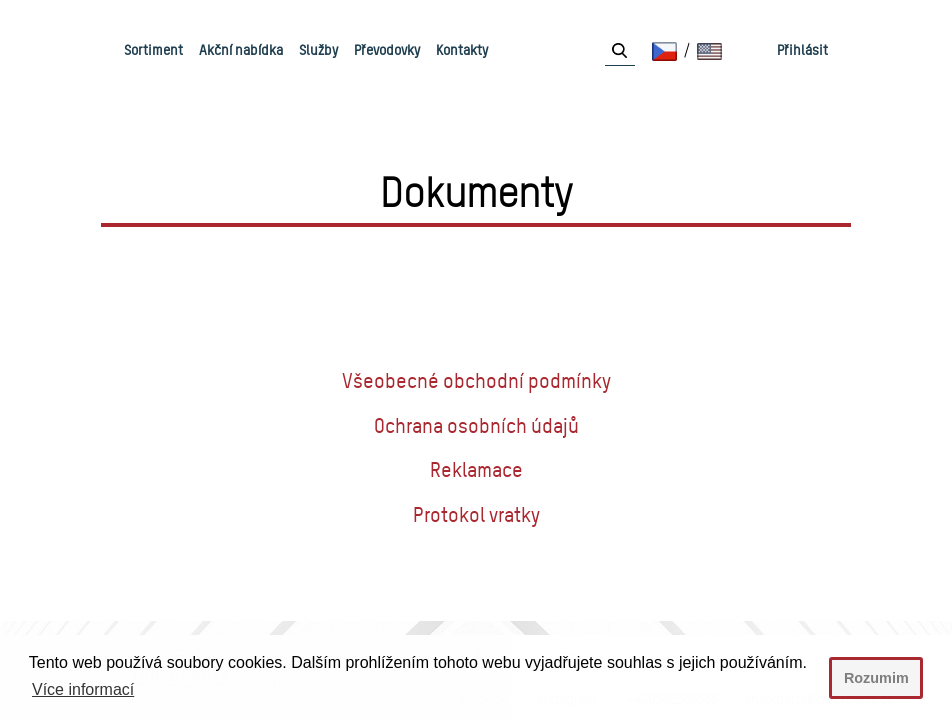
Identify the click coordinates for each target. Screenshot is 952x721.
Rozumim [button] (876, 678)
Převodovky (387, 49)
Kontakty (462, 49)
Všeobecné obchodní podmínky (476, 381)
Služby (318, 49)
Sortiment (153, 49)
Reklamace (476, 470)
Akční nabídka (241, 49)
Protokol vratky (476, 515)
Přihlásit (802, 49)
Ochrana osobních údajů (476, 426)
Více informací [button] (83, 689)
